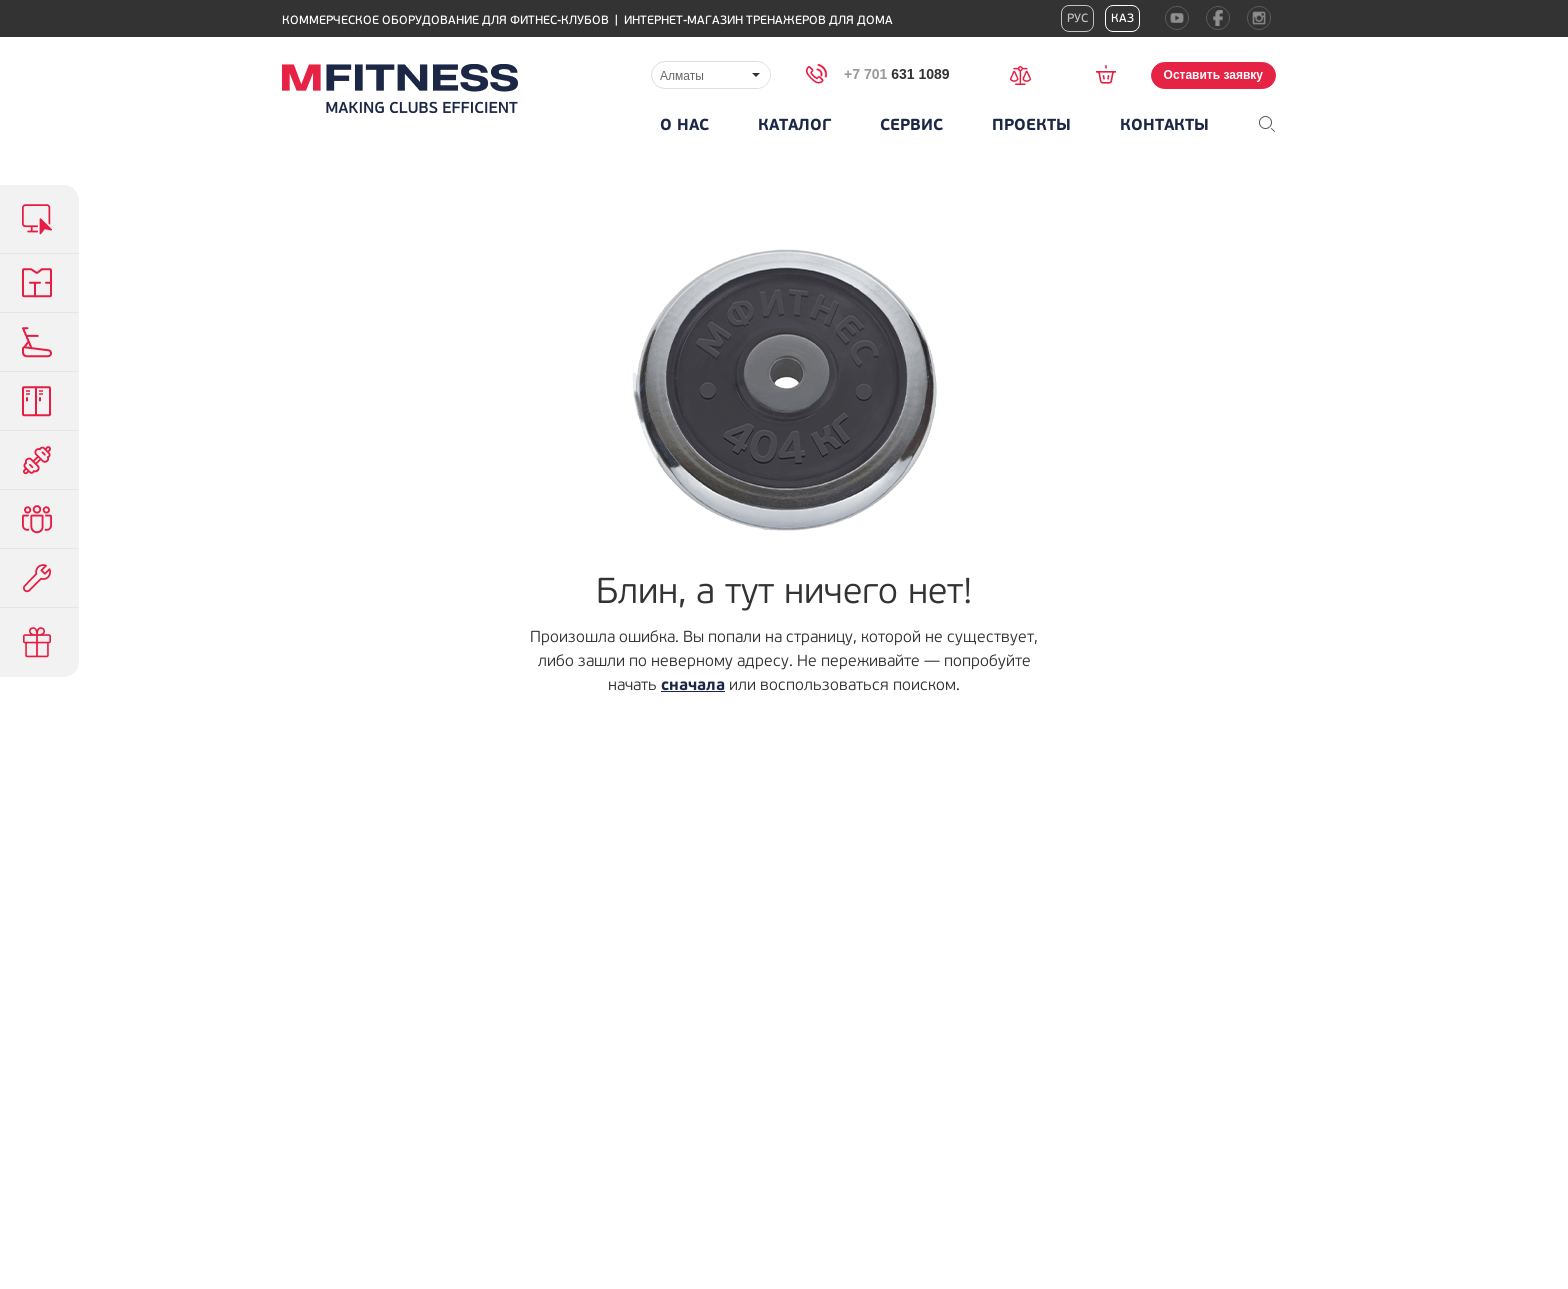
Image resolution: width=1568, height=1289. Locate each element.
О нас (684, 125)
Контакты (1164, 125)
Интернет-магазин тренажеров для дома (758, 20)
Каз (1122, 18)
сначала (693, 685)
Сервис (911, 125)
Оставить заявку (1213, 75)
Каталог (794, 125)
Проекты (1031, 125)
